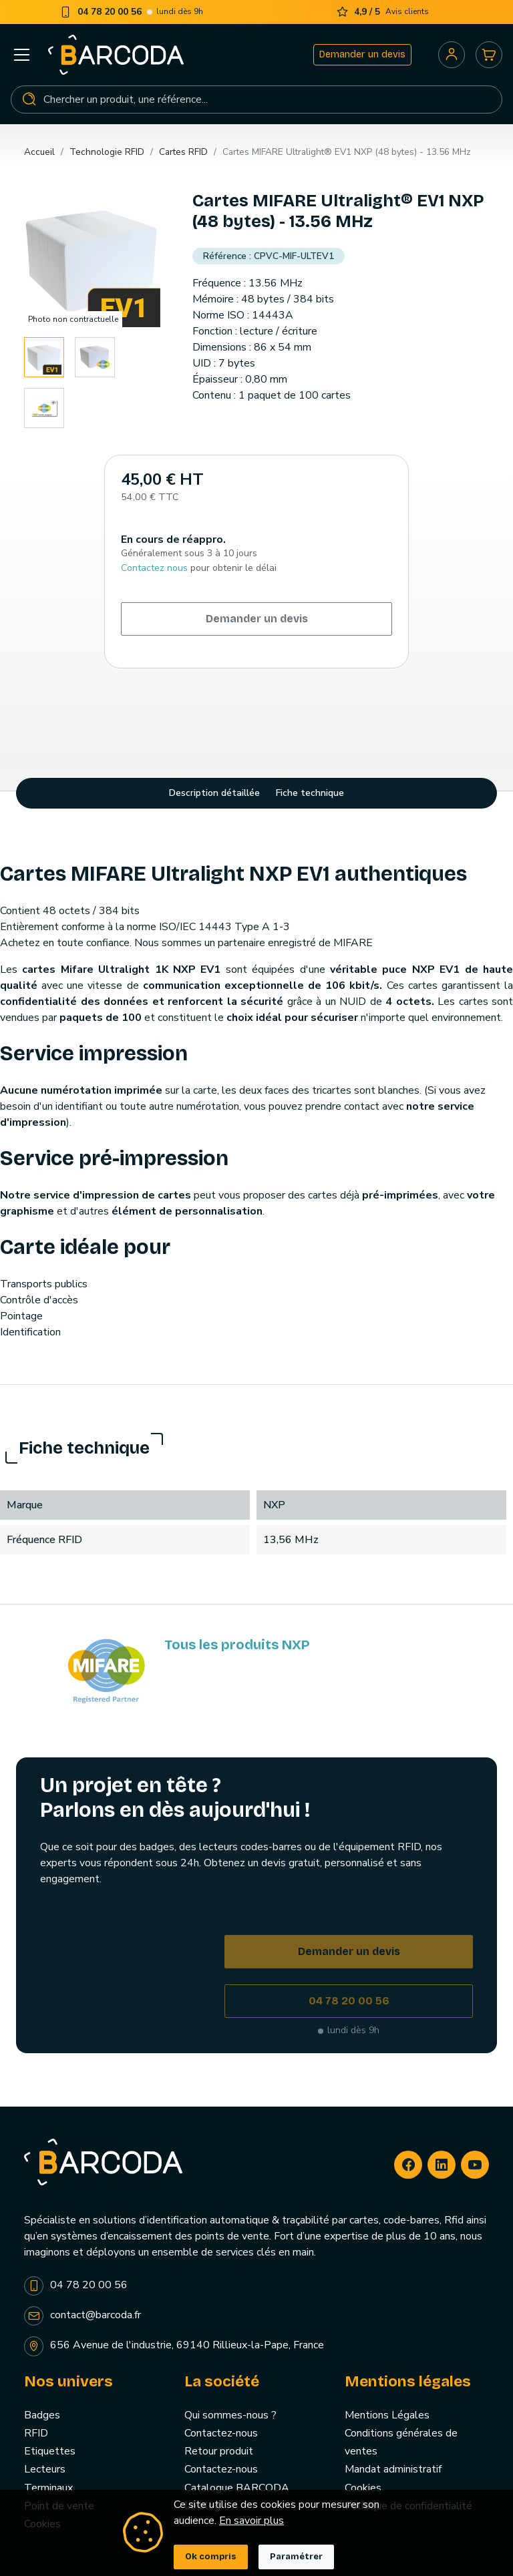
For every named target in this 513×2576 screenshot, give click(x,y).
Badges (42, 2415)
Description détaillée (214, 793)
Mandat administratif (393, 2469)
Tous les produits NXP (236, 1645)
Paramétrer (296, 2556)
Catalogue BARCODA (236, 2488)
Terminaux (48, 2488)
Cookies (363, 2488)
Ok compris (210, 2556)
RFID (36, 2433)
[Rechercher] (256, 99)
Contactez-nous (221, 2433)
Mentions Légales (387, 2415)
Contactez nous (154, 568)
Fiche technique (310, 793)
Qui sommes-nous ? (230, 2415)
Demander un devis (362, 54)
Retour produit (218, 2451)
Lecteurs (44, 2469)
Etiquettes (49, 2451)
